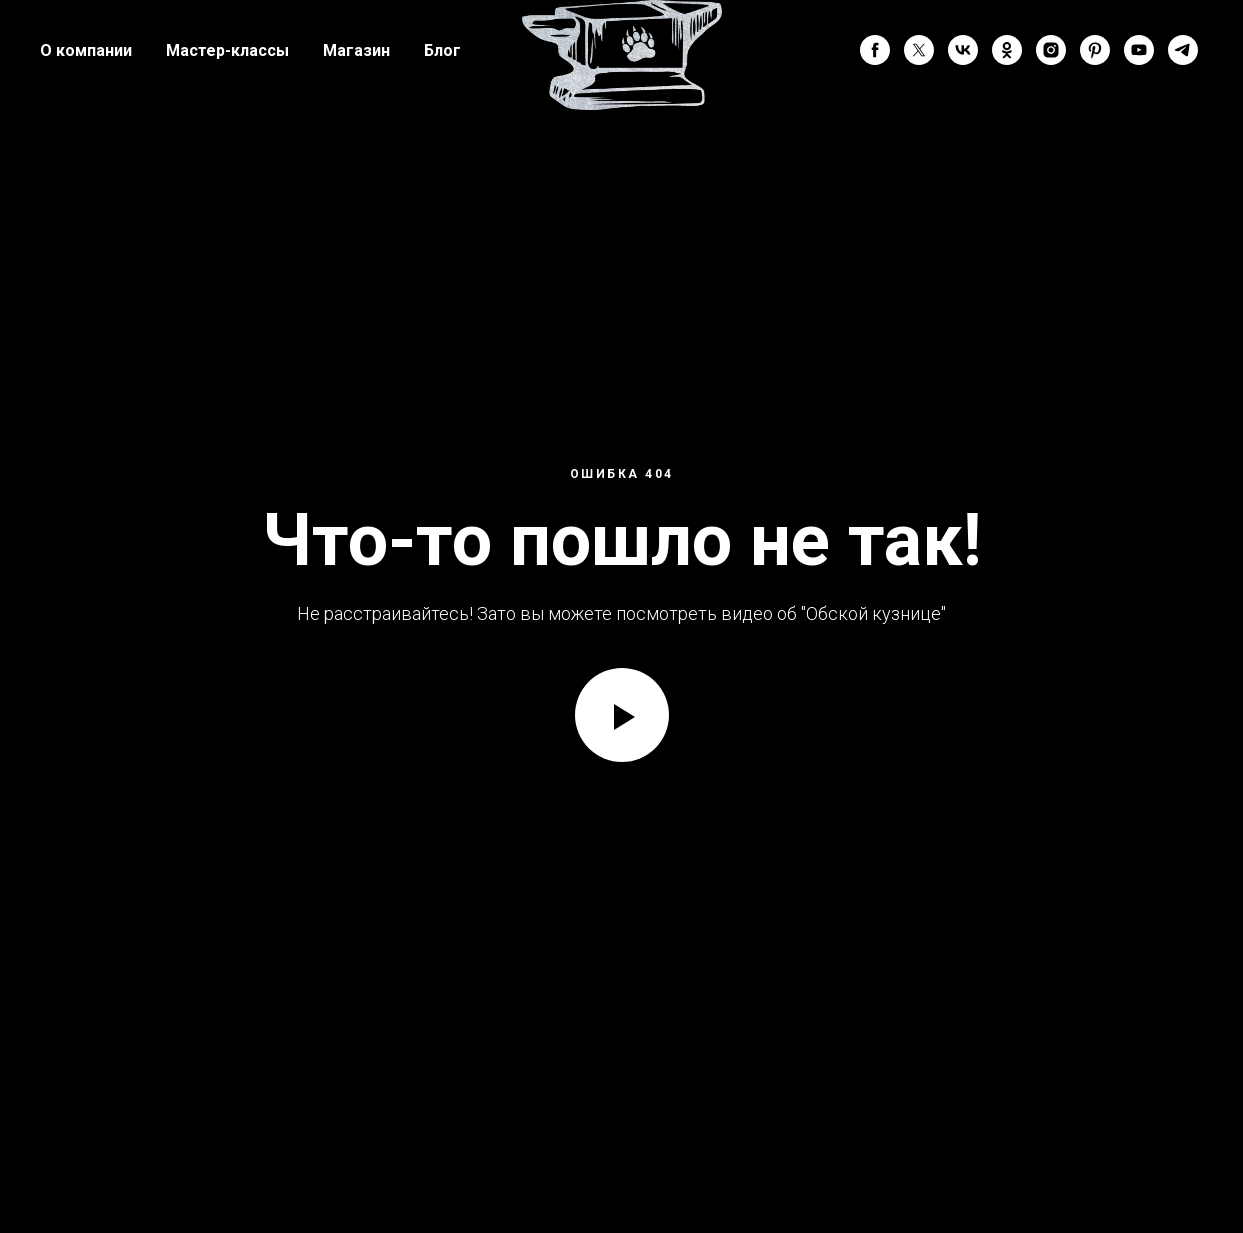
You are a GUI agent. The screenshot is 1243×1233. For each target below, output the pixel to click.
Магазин (356, 50)
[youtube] (1139, 50)
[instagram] (1051, 50)
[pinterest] (1095, 50)
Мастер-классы (227, 50)
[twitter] (919, 50)
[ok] (1007, 50)
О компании (86, 50)
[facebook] (875, 50)
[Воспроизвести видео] (622, 715)
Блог (442, 50)
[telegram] (1183, 50)
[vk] (963, 50)
